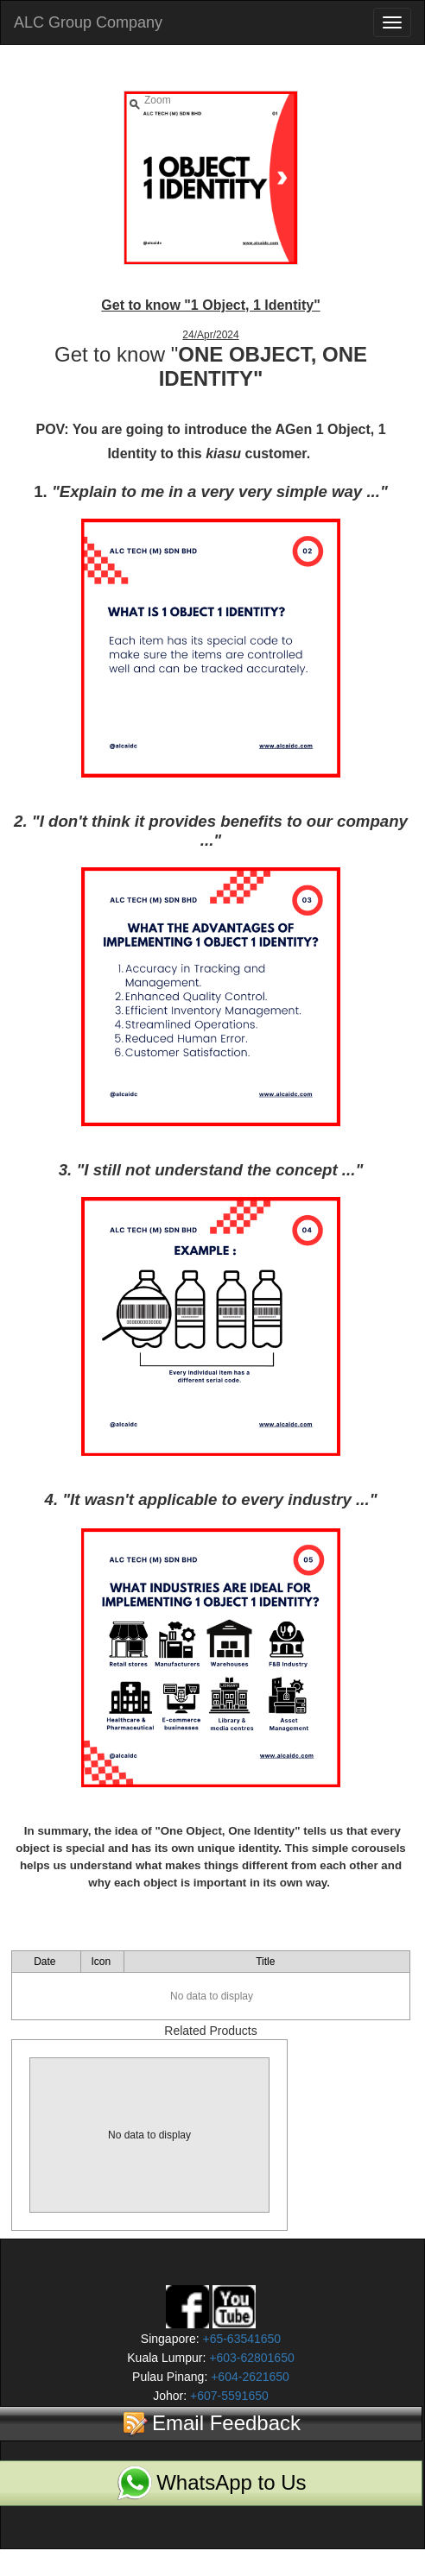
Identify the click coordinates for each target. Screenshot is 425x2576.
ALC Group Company (88, 22)
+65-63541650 (241, 2339)
